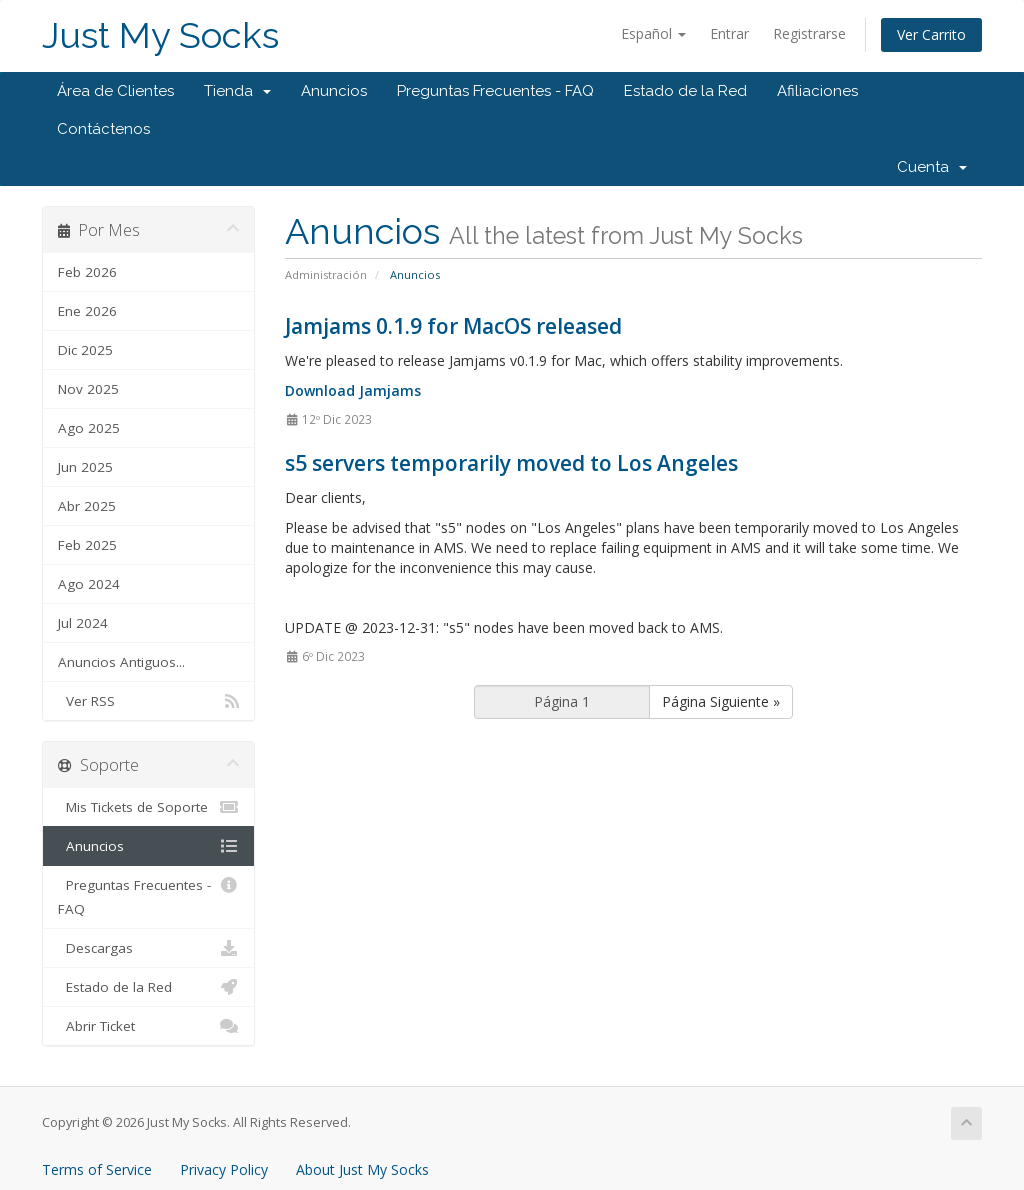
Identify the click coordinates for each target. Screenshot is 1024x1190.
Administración (326, 274)
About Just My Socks (362, 1169)
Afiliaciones (817, 91)
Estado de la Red (685, 91)
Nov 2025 (88, 389)
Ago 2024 (89, 584)
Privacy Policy (224, 1169)
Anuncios (334, 91)
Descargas (148, 948)
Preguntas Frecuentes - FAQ (495, 91)
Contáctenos (103, 129)
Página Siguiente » (721, 701)
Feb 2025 (87, 545)
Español (653, 33)
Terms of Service (97, 1169)
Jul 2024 (83, 623)
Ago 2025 (89, 428)
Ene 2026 (87, 311)
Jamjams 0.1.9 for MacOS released (453, 326)
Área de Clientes (115, 91)
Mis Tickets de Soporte (148, 807)
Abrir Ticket (148, 1026)
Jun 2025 (85, 467)
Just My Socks (160, 35)
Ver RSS (148, 701)
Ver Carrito (931, 34)
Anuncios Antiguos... (121, 662)
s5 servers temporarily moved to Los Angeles (511, 463)
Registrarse (809, 33)
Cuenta (932, 167)
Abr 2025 (87, 506)
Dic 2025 (85, 350)
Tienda (237, 91)
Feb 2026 (87, 272)
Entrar (729, 33)
